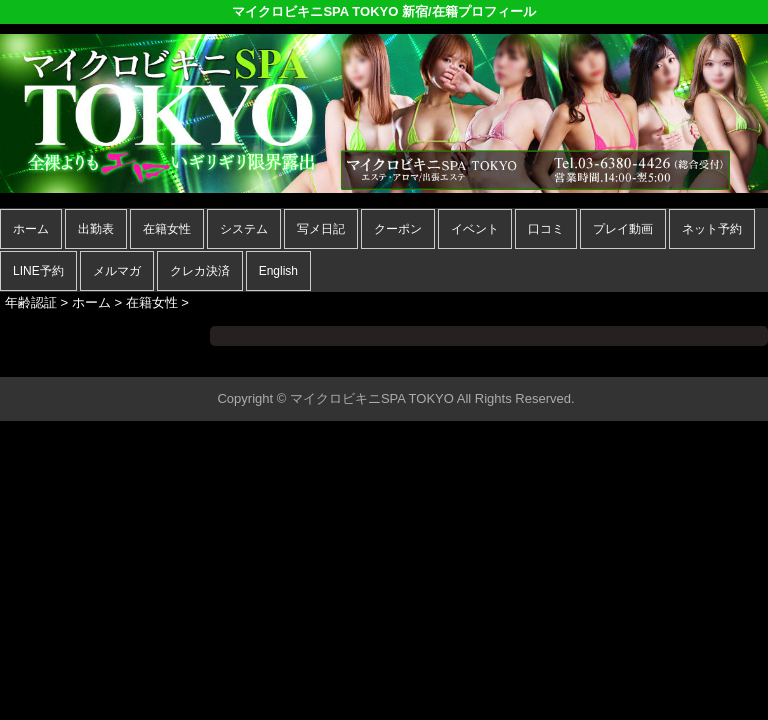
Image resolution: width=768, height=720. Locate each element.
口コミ (546, 229)
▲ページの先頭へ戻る (693, 358)
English (278, 271)
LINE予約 (38, 271)
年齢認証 (31, 302)
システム (244, 229)
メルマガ (117, 271)
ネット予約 (712, 229)
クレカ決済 (200, 271)
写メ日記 (321, 229)
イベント (475, 229)
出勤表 (96, 229)
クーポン (398, 229)
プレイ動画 (623, 229)
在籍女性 (167, 229)
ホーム (31, 229)
